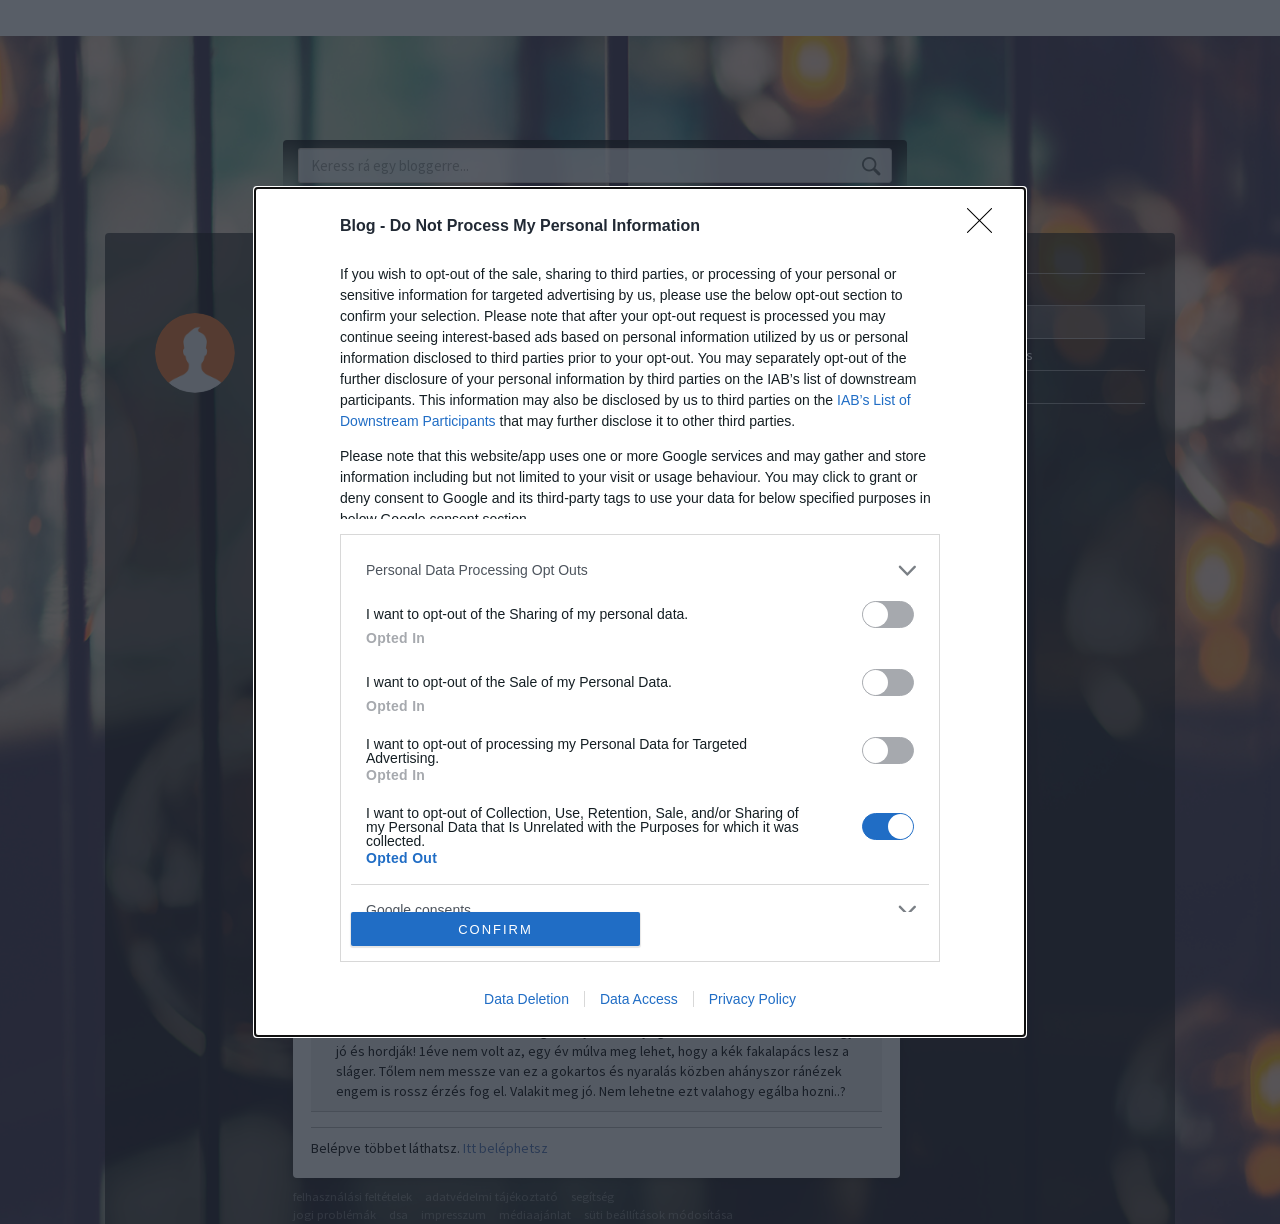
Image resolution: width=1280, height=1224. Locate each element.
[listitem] (640, 570)
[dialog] (640, 612)
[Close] (986, 227)
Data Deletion (526, 999)
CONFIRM (495, 929)
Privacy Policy (752, 999)
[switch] (888, 614)
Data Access (639, 999)
